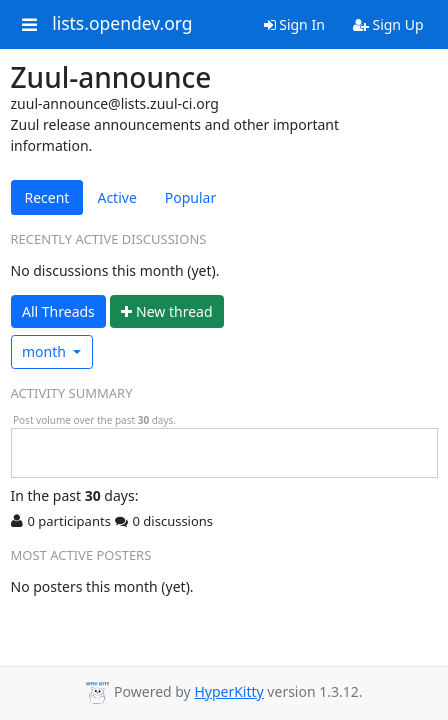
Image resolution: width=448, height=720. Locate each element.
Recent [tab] (47, 197)
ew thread (166, 311)
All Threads (58, 311)
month (46, 351)
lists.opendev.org (122, 24)
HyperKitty (228, 691)
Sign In (294, 24)
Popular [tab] (190, 197)
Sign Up (388, 24)
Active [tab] (116, 197)
